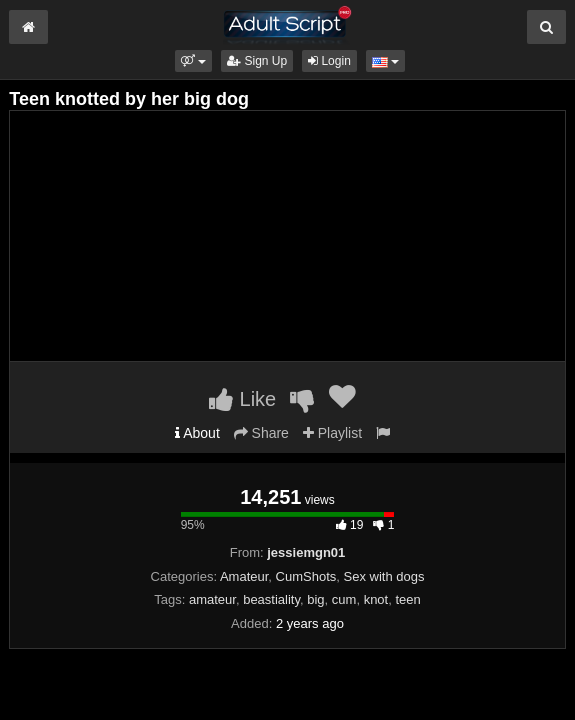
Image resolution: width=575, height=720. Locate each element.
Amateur (244, 576)
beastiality (271, 599)
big (315, 599)
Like (242, 399)
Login (329, 61)
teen (407, 599)
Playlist (332, 433)
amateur (212, 599)
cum (344, 599)
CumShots (306, 576)
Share (261, 433)
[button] (193, 61)
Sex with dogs (384, 576)
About (197, 433)
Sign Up (257, 61)
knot (376, 599)
